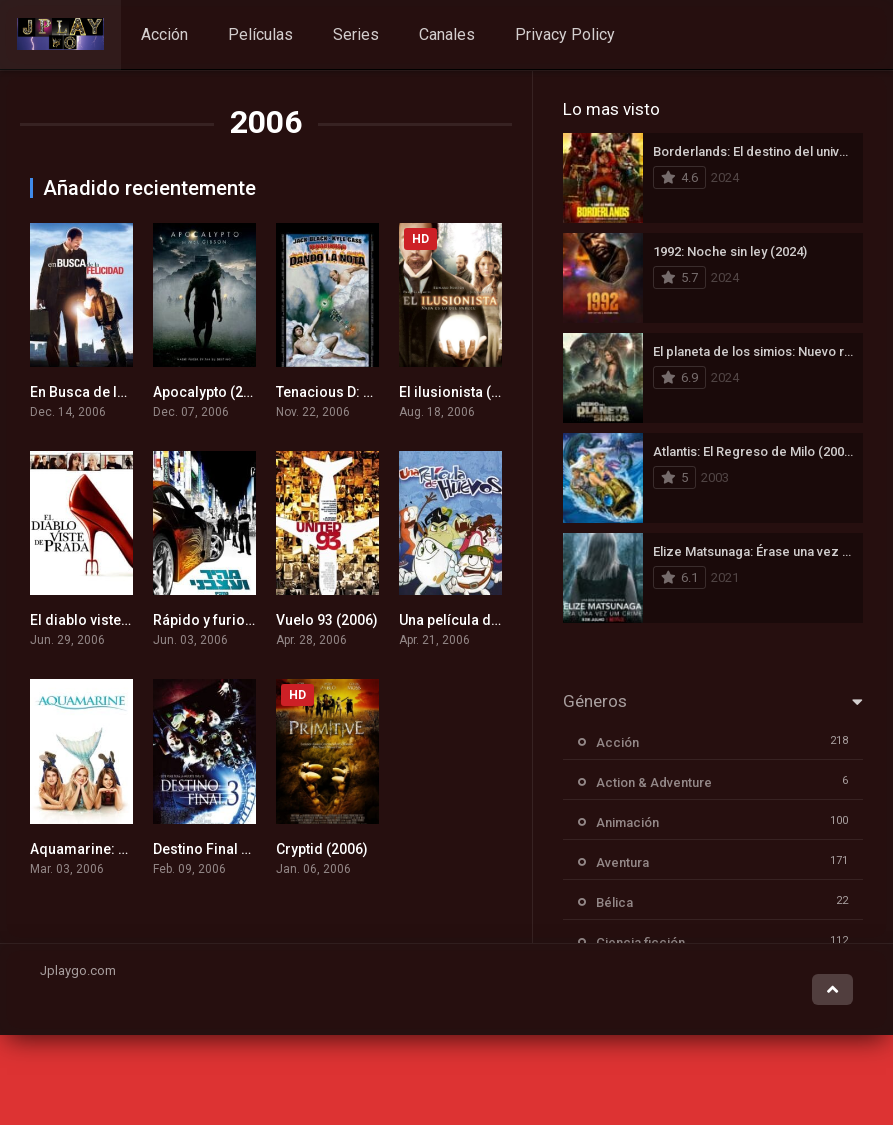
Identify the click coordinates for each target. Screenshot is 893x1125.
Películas (260, 34)
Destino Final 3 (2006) (223, 849)
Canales (447, 34)
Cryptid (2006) (322, 849)
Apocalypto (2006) (212, 392)
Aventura (622, 862)
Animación (627, 822)
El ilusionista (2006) (463, 392)
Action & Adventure (654, 782)
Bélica (614, 902)
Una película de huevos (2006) (497, 620)
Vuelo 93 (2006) (327, 620)
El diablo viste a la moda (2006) (132, 620)
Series (356, 34)
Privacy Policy (565, 34)
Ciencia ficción (640, 942)
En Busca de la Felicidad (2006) (132, 392)
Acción (164, 34)
